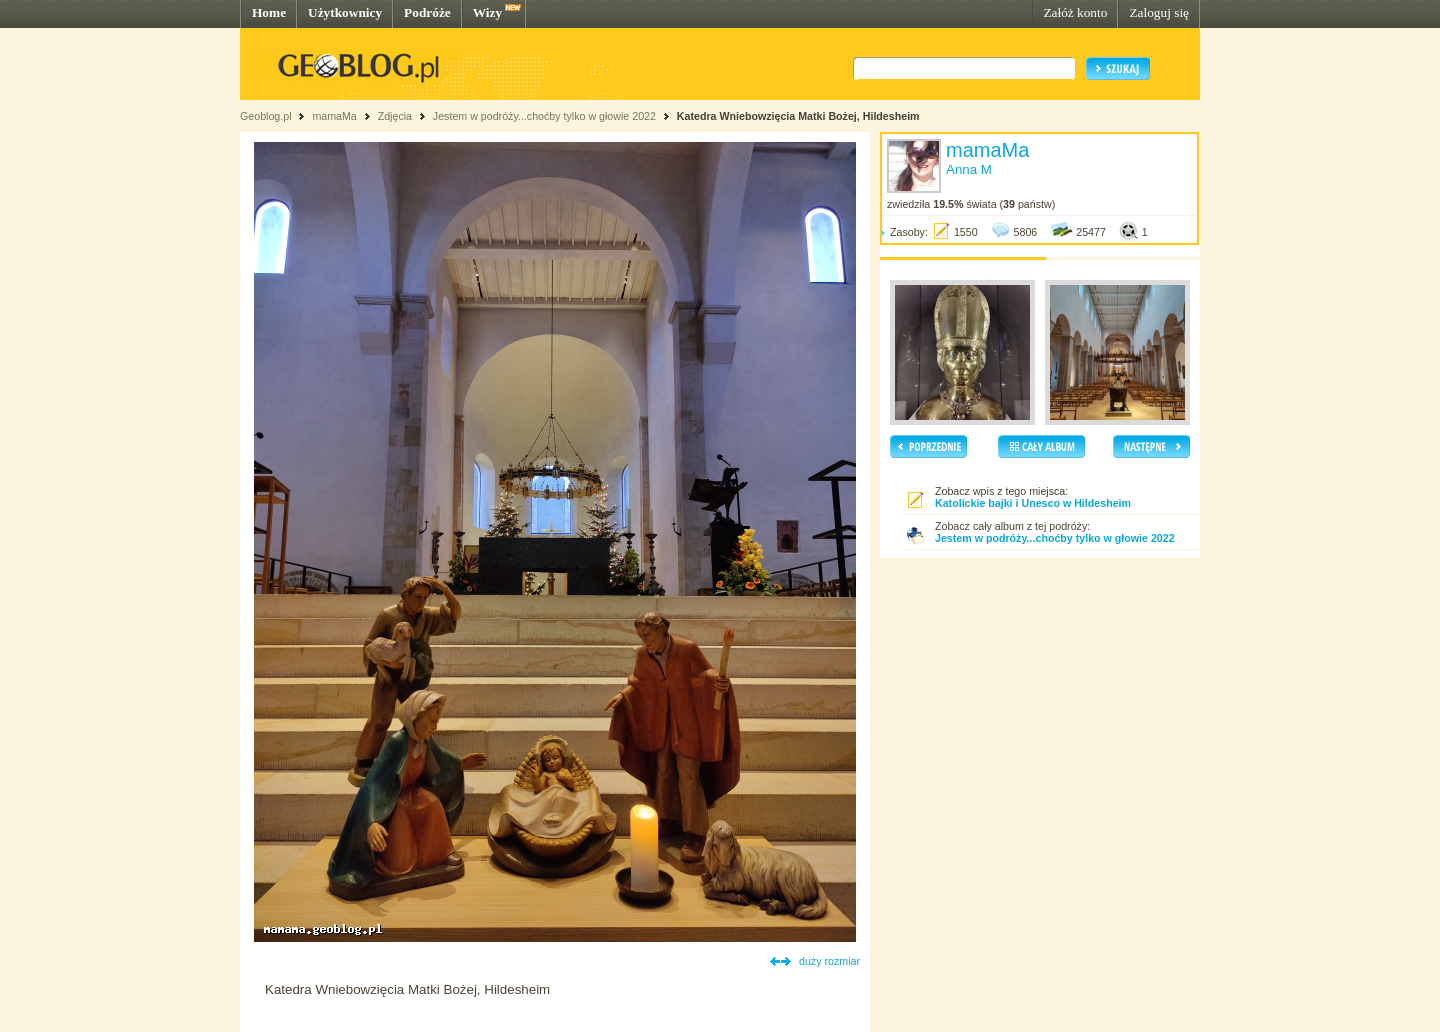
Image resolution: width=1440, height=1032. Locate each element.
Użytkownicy (345, 12)
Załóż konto (1075, 12)
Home (269, 12)
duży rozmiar (829, 961)
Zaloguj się (1159, 12)
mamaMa (334, 116)
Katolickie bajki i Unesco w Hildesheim (1033, 503)
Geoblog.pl (266, 116)
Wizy (487, 12)
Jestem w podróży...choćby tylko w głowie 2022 (544, 116)
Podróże (427, 12)
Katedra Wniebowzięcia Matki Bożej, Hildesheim (798, 116)
